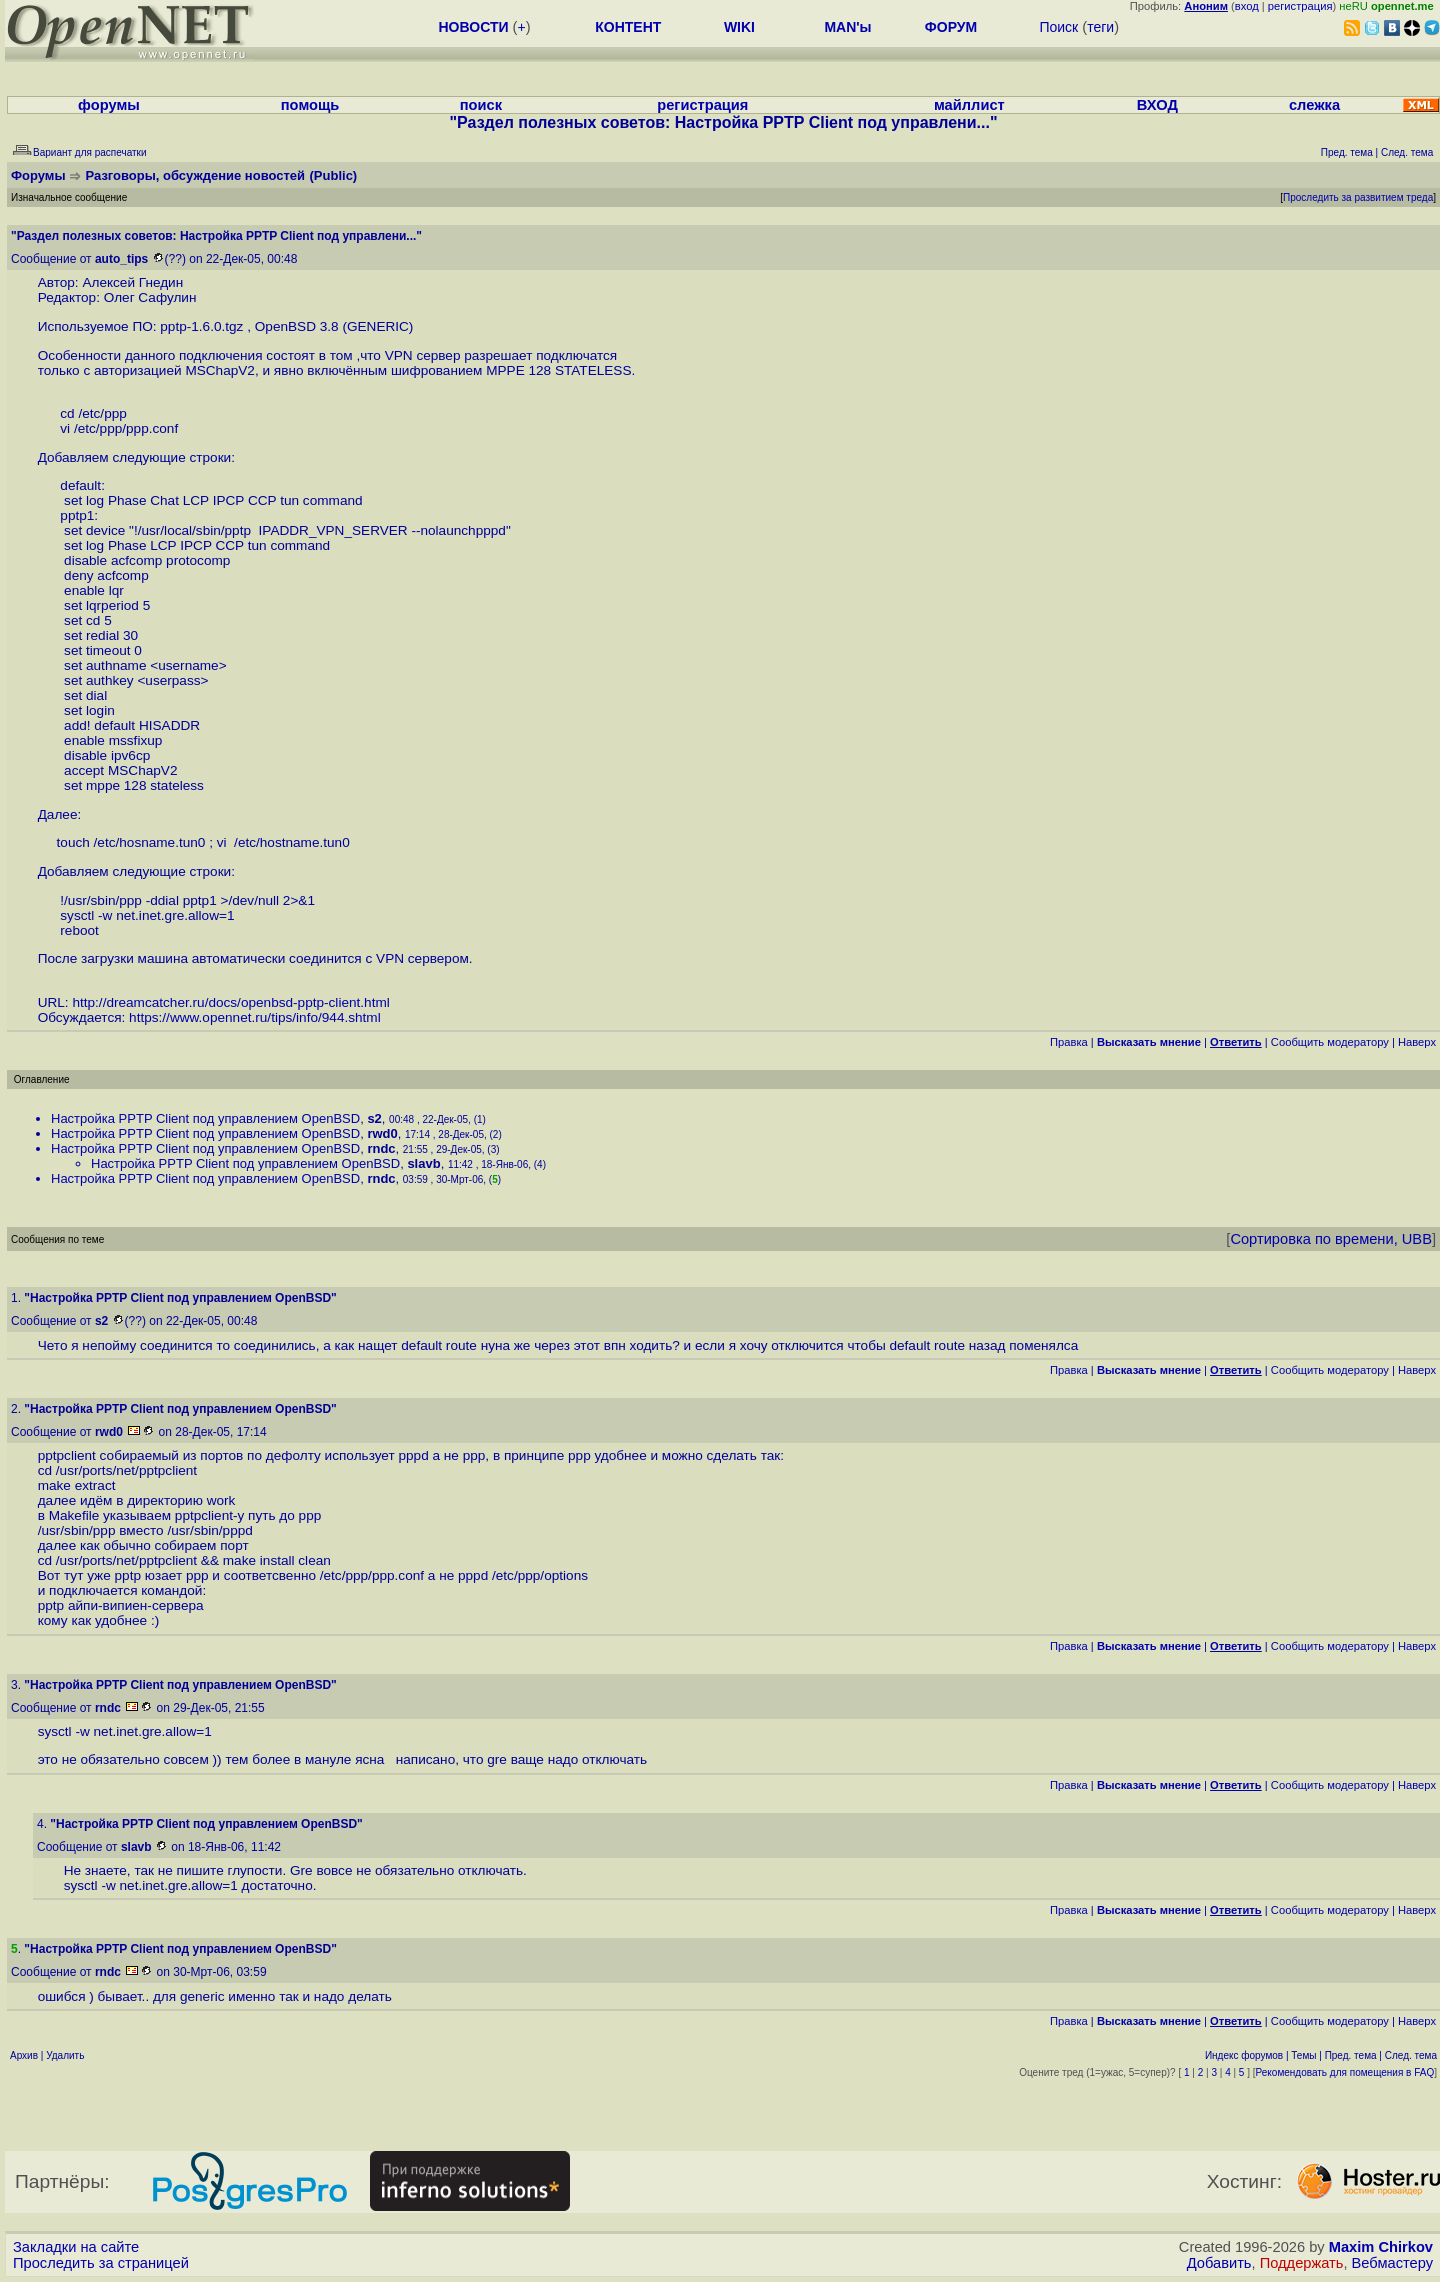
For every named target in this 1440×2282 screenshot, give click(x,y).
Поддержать (1302, 2263)
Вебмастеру (1392, 2263)
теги (1100, 27)
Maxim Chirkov (1381, 2247)
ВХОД (1157, 105)
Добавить (1219, 2263)
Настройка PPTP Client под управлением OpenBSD (205, 1118)
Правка (1069, 1042)
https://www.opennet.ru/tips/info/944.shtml (255, 1017)
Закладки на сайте (76, 2247)
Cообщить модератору (1330, 1042)
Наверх (1417, 1042)
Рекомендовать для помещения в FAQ (1345, 2072)
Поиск (1058, 27)
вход (1247, 6)
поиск (481, 105)
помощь (310, 105)
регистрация (1300, 6)
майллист (969, 105)
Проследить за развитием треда (1358, 197)
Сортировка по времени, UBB (1331, 1239)
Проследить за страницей (101, 2263)
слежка (1314, 105)
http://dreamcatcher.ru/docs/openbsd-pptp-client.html (230, 1002)
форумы (109, 105)
